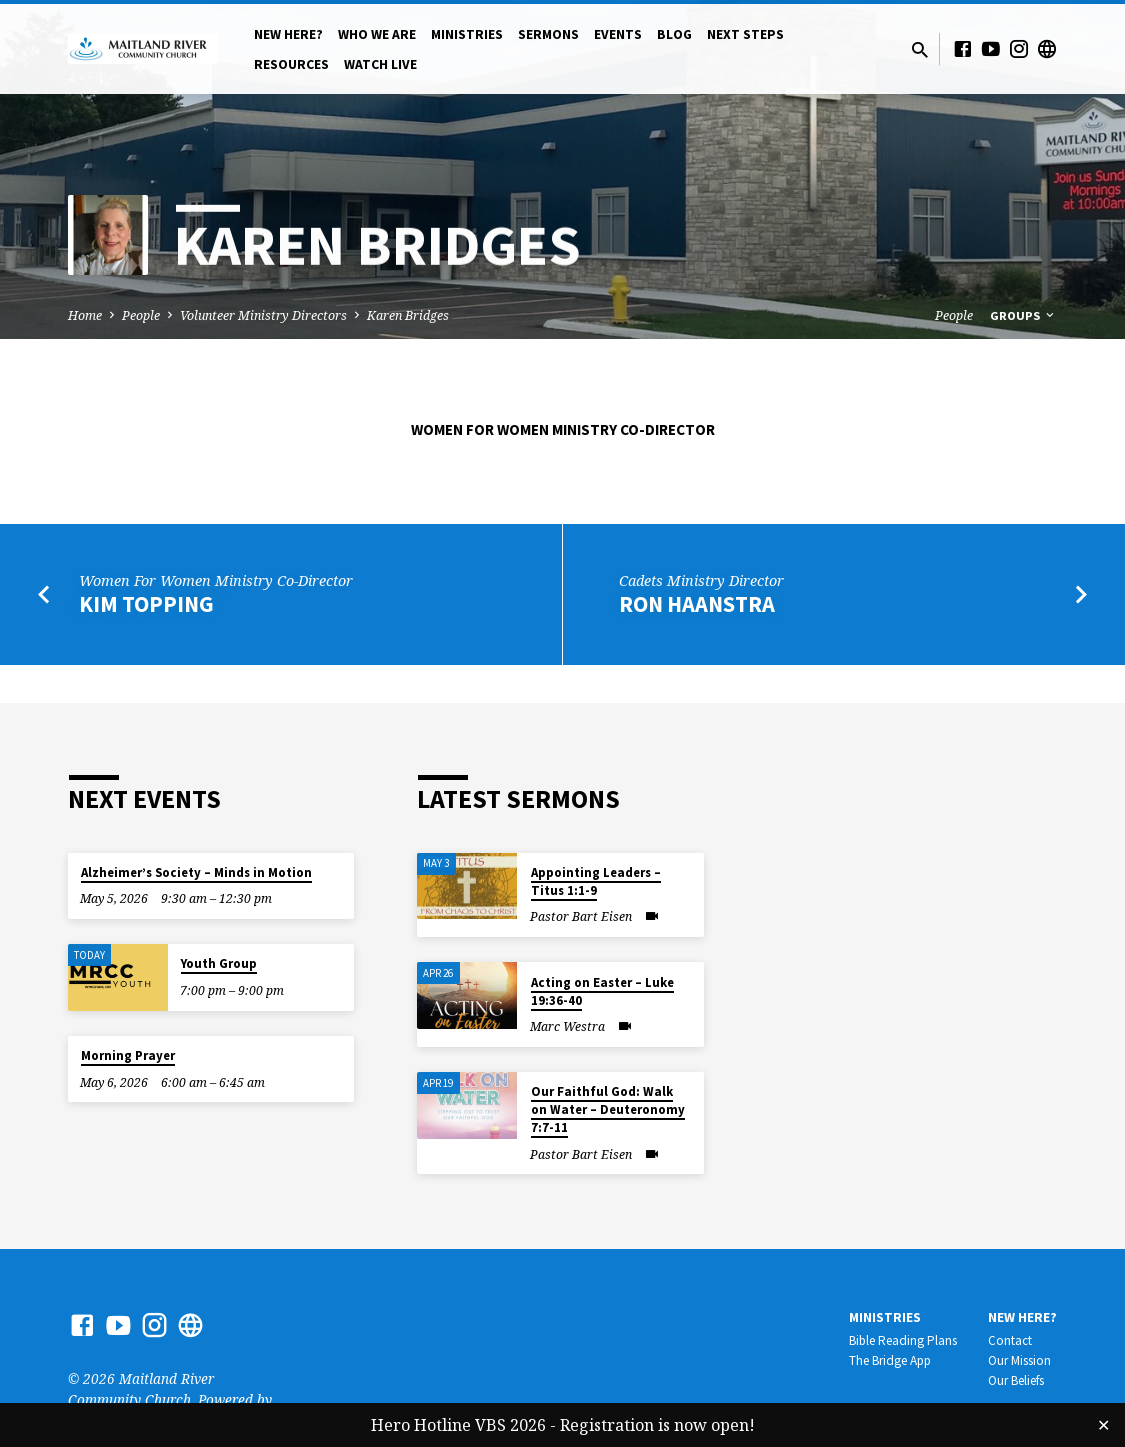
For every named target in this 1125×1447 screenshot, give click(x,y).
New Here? (288, 34)
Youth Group (219, 963)
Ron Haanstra (697, 604)
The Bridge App (890, 1360)
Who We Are (377, 34)
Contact (1010, 1340)
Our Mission (1019, 1360)
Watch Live (380, 64)
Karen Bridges (408, 315)
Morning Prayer (128, 1055)
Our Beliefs (1016, 1380)
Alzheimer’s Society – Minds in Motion (196, 872)
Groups (1023, 315)
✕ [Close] (1103, 1425)
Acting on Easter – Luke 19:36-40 (602, 991)
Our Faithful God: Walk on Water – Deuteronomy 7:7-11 (608, 1109)
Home (85, 315)
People (141, 315)
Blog (674, 34)
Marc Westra (567, 1026)
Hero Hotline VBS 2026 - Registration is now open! (563, 1425)
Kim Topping (146, 604)
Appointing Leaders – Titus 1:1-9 (596, 881)
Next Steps (745, 34)
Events (618, 34)
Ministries (467, 34)
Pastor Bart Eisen (581, 916)
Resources (291, 64)
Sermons (548, 34)
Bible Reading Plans (903, 1340)
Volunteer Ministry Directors (263, 315)
